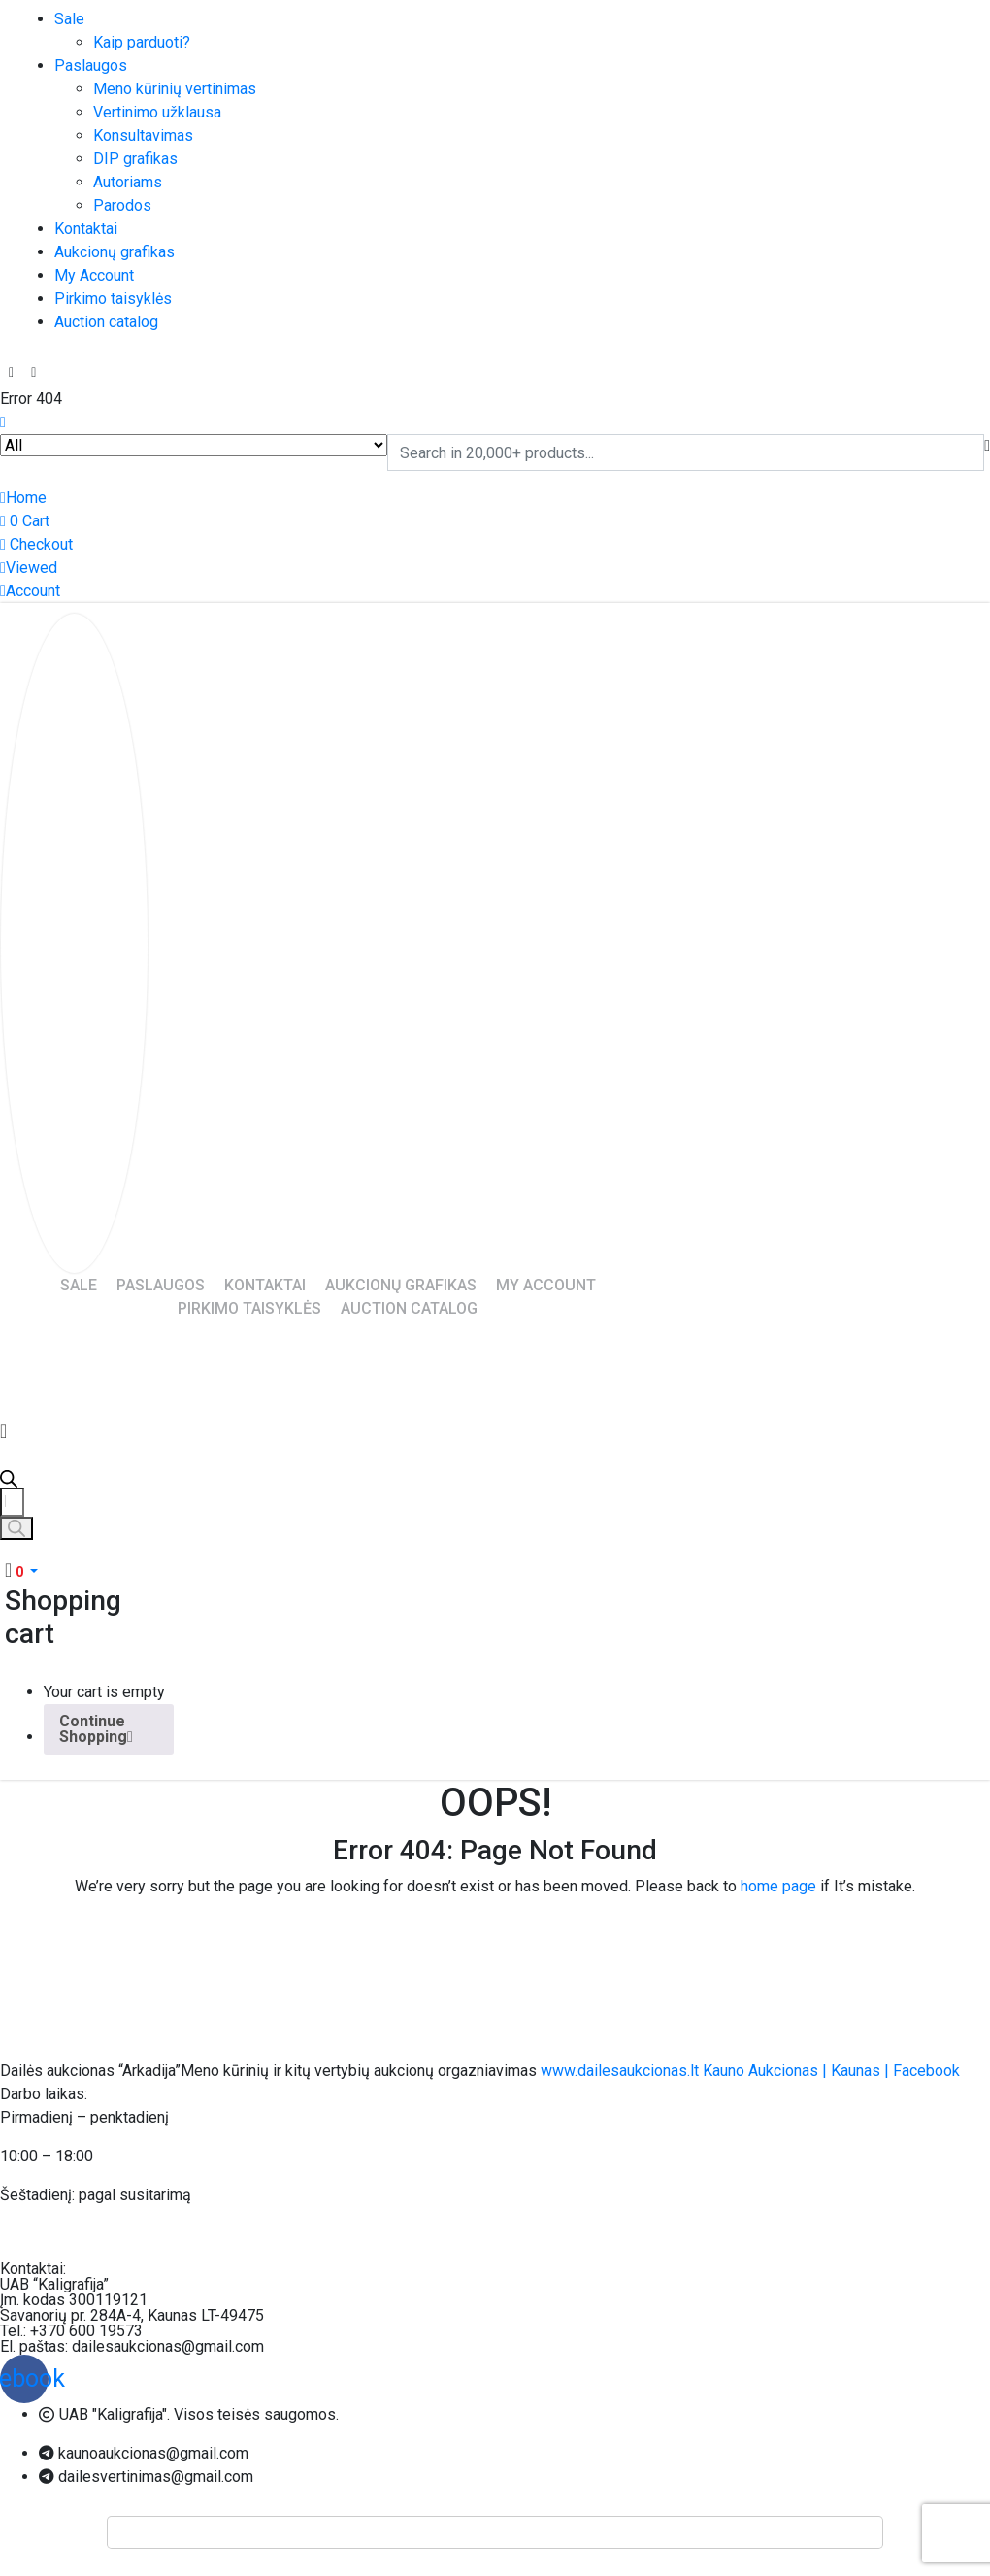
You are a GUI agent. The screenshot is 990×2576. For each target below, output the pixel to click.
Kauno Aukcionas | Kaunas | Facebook (831, 2070)
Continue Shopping (96, 1729)
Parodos (122, 205)
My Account (94, 275)
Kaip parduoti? (141, 42)
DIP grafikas (135, 159)
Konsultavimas (143, 135)
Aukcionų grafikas (114, 252)
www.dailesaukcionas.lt (620, 2070)
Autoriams (127, 182)
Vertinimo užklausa (157, 112)
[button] (21, 1571)
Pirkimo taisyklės (113, 298)
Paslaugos (90, 65)
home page (778, 1886)
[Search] (16, 1528)
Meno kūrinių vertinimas (174, 89)
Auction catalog (106, 322)
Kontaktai (85, 228)
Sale (69, 19)
